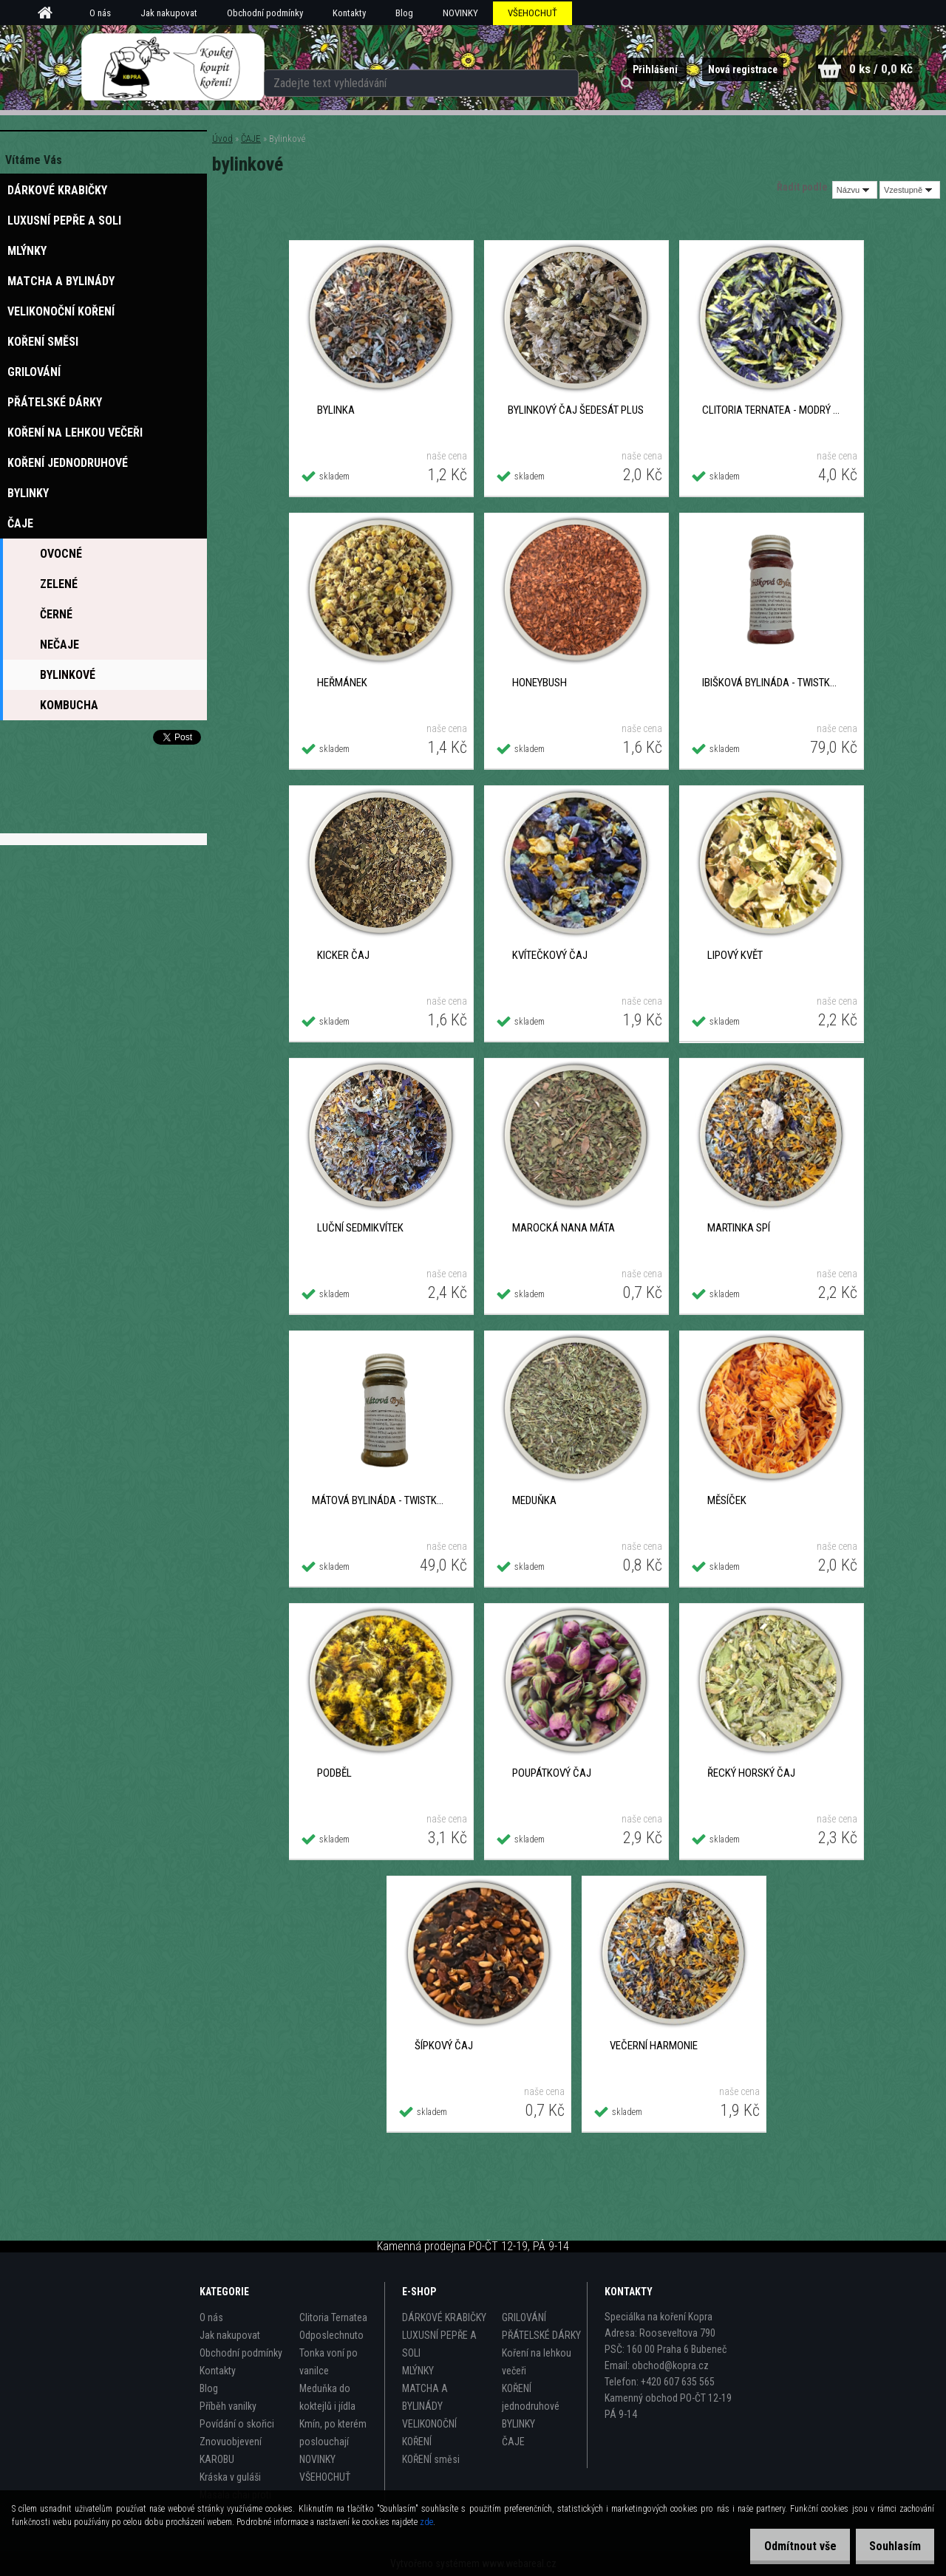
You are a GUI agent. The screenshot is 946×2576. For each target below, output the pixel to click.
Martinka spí (738, 1227)
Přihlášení (634, 69)
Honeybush (539, 682)
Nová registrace (727, 69)
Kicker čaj (343, 955)
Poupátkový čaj (551, 1773)
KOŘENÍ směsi (431, 2459)
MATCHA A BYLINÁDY (425, 2397)
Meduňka (534, 1500)
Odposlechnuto (331, 2335)
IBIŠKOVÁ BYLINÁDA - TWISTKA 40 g (771, 682)
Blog (404, 12)
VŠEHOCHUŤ (532, 12)
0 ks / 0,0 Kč (878, 68)
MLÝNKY (418, 2371)
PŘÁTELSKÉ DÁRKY (541, 2335)
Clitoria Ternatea (333, 2317)
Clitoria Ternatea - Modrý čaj (771, 410)
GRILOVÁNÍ (524, 2317)
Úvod (222, 138)
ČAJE (251, 138)
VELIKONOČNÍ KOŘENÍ (429, 2432)
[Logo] (172, 67)
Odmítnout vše (785, 2546)
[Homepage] (50, 13)
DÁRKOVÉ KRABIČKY (444, 2317)
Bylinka (336, 410)
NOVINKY (460, 12)
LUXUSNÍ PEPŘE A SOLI (439, 2344)
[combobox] (854, 190)
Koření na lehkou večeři (536, 2362)
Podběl (334, 1773)
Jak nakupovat (168, 12)
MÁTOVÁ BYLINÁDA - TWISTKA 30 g (380, 1500)
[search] (582, 68)
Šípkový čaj (444, 2045)
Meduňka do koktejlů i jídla (327, 2397)
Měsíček (726, 1500)
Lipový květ (735, 955)
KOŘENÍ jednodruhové (530, 2397)
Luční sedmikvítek (360, 1227)
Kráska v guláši (230, 2477)
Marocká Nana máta (563, 1227)
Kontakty (349, 12)
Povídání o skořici (237, 2424)
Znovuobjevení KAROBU (231, 2450)
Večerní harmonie (654, 2045)
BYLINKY (518, 2424)
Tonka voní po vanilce (328, 2362)
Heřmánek (342, 682)
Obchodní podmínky (265, 12)
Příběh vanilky (228, 2406)
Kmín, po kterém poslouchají (333, 2432)
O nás (100, 12)
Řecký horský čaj (751, 1773)
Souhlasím (890, 2546)
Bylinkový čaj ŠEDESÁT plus (576, 410)
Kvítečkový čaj (550, 955)
